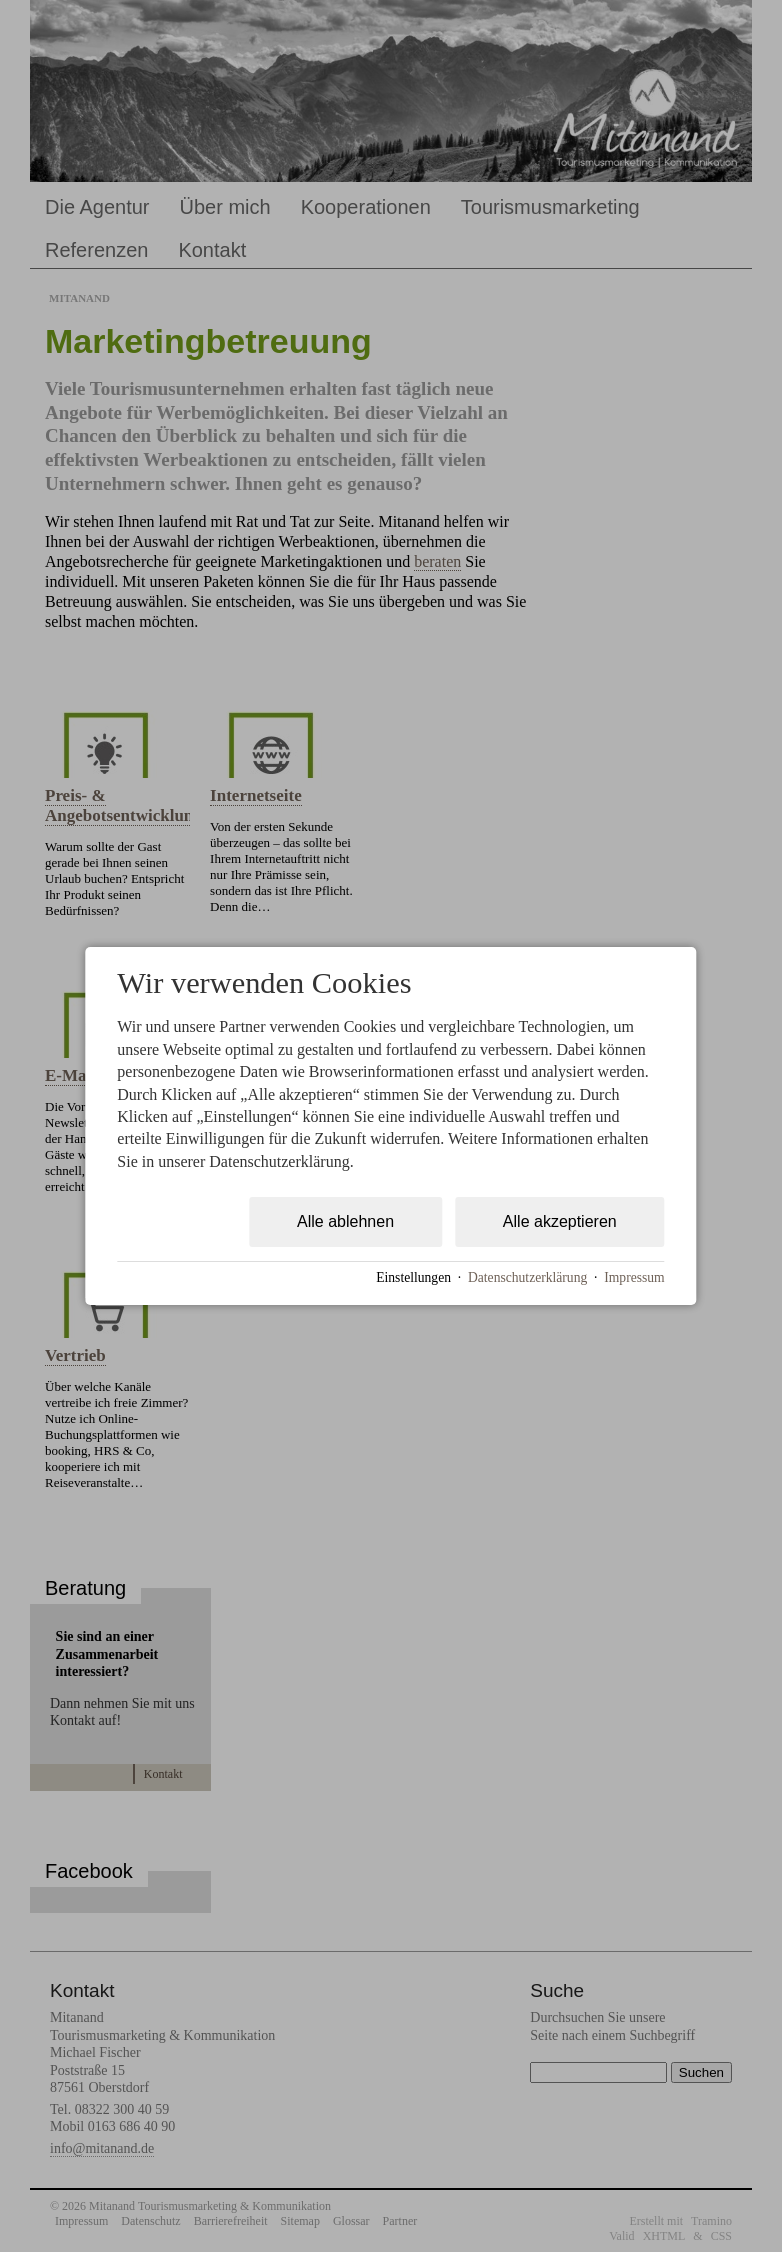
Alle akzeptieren (560, 1221)
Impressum (634, 1277)
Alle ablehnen (345, 1221)
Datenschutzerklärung (527, 1277)
